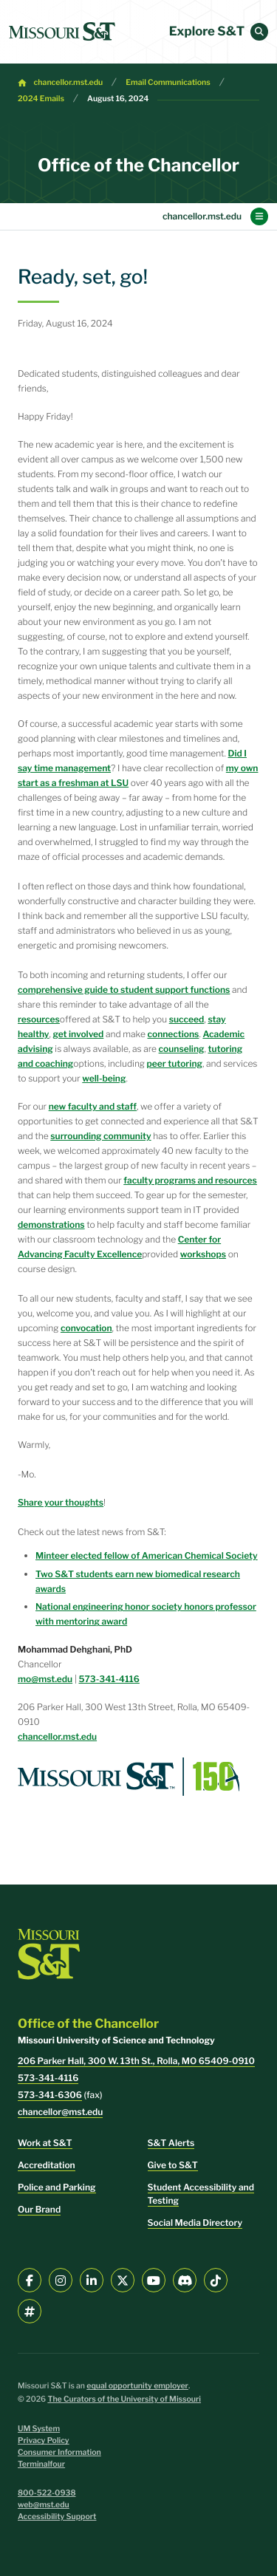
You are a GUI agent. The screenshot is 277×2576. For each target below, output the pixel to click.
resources (39, 1019)
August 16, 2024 (117, 98)
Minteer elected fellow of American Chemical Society (146, 1555)
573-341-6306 (50, 2094)
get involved (78, 1033)
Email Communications (168, 82)
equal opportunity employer (137, 2386)
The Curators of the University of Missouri (124, 2399)
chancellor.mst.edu (68, 82)
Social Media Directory (195, 2222)
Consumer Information (59, 2452)
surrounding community (100, 1135)
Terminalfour (41, 2464)
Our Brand (39, 2209)
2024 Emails (41, 98)
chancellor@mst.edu (60, 2111)
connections (173, 1033)
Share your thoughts (60, 1502)
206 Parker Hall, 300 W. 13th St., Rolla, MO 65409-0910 (136, 2060)
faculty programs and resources (190, 1180)
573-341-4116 (109, 1678)
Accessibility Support (57, 2516)
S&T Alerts (171, 2142)
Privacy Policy (43, 2440)
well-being (104, 1078)
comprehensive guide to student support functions (124, 989)
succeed (187, 1019)
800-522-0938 (47, 2493)
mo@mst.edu (45, 1678)
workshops (203, 1254)
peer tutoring (174, 1063)
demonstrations (51, 1224)
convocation (86, 1327)
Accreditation (46, 2164)
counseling (182, 1048)
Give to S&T (173, 2164)
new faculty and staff (93, 1106)
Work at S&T (45, 2142)
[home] (62, 31)
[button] (259, 32)
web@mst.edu (43, 2505)
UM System (39, 2428)
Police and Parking (57, 2187)
